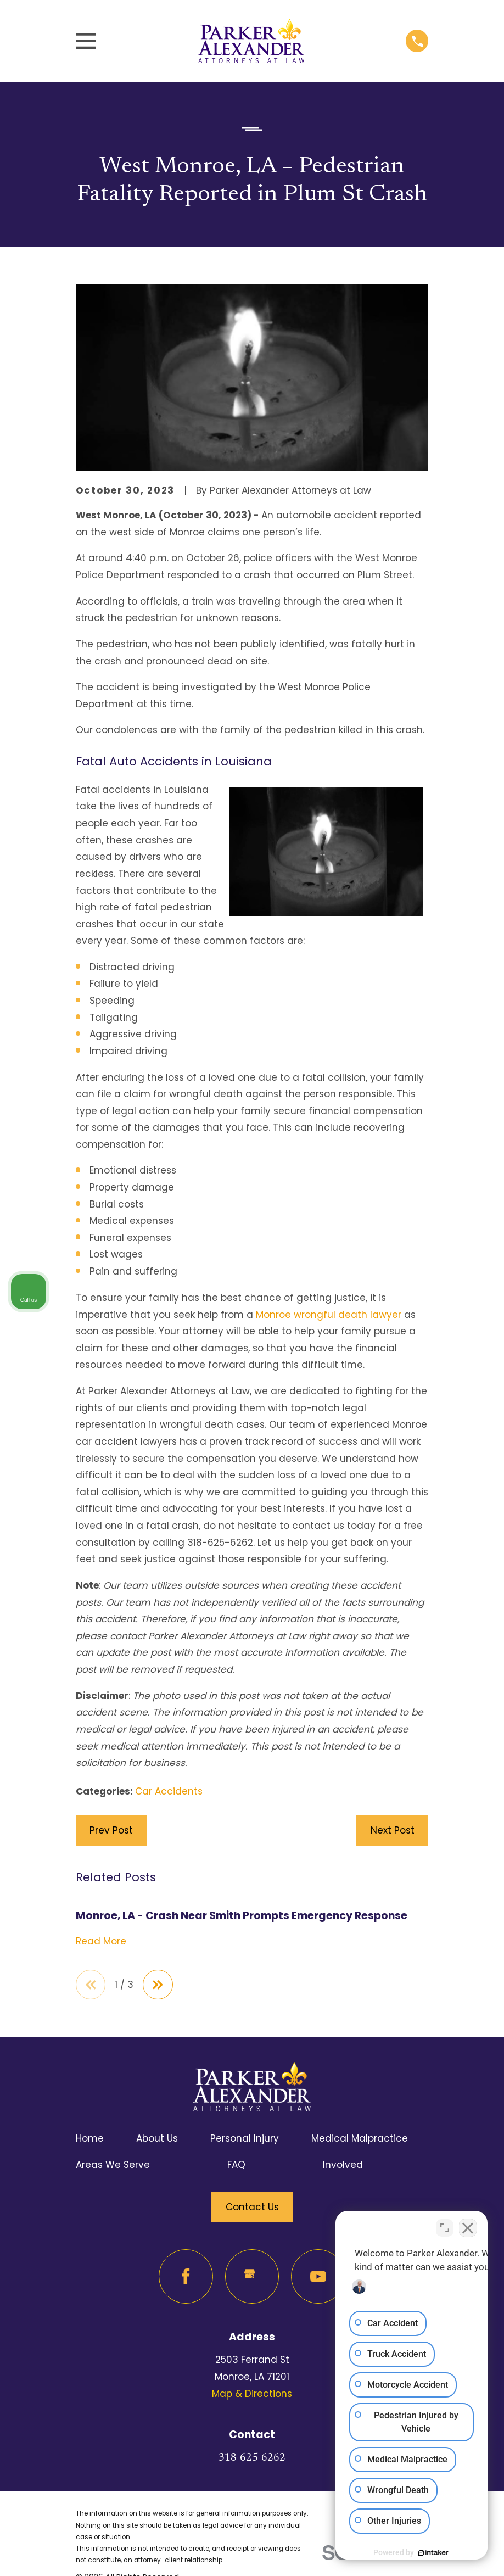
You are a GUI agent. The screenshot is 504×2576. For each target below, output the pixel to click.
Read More (101, 1941)
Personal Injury (244, 2138)
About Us (157, 2138)
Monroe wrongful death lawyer (328, 1314)
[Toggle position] (444, 2225)
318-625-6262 (252, 2458)
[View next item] (158, 1985)
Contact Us (252, 2207)
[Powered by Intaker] (410, 2553)
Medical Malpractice (359, 2138)
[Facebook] (186, 2276)
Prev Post (111, 1830)
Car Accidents (169, 1791)
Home (90, 2138)
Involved (343, 2164)
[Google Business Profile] (252, 2276)
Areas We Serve (113, 2164)
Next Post (393, 1830)
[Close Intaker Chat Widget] (468, 2225)
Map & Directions (252, 2393)
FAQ (236, 2164)
